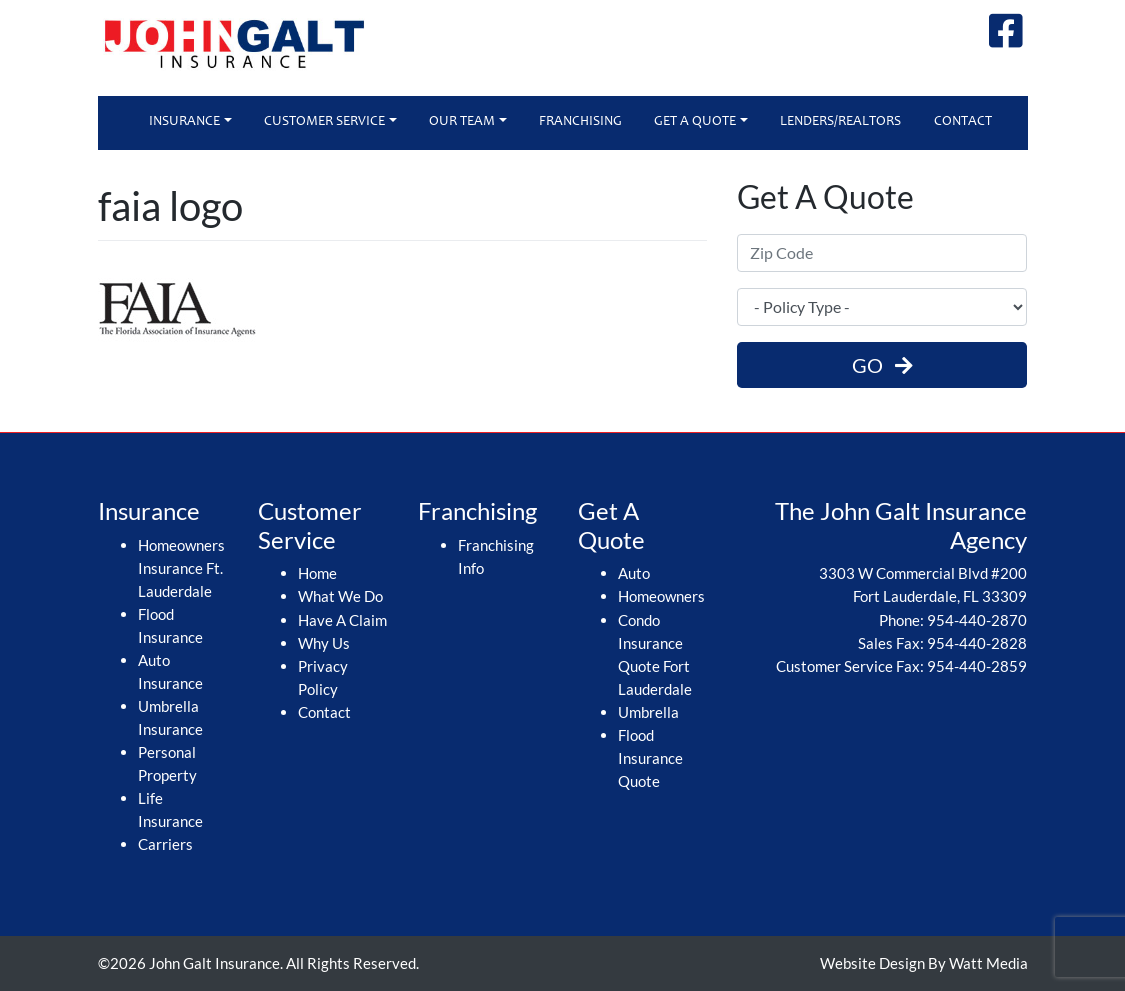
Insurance (184, 122)
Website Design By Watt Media (924, 963)
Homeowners (661, 596)
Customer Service (324, 122)
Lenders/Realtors (840, 122)
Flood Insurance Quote (650, 758)
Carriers (165, 844)
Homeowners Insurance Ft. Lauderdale (181, 568)
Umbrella (648, 712)
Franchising (580, 122)
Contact (963, 122)
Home (317, 573)
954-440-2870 (977, 620)
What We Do (340, 596)
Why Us (324, 643)
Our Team (462, 122)
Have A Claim (342, 620)
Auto (634, 573)
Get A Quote (695, 122)
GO (882, 365)
